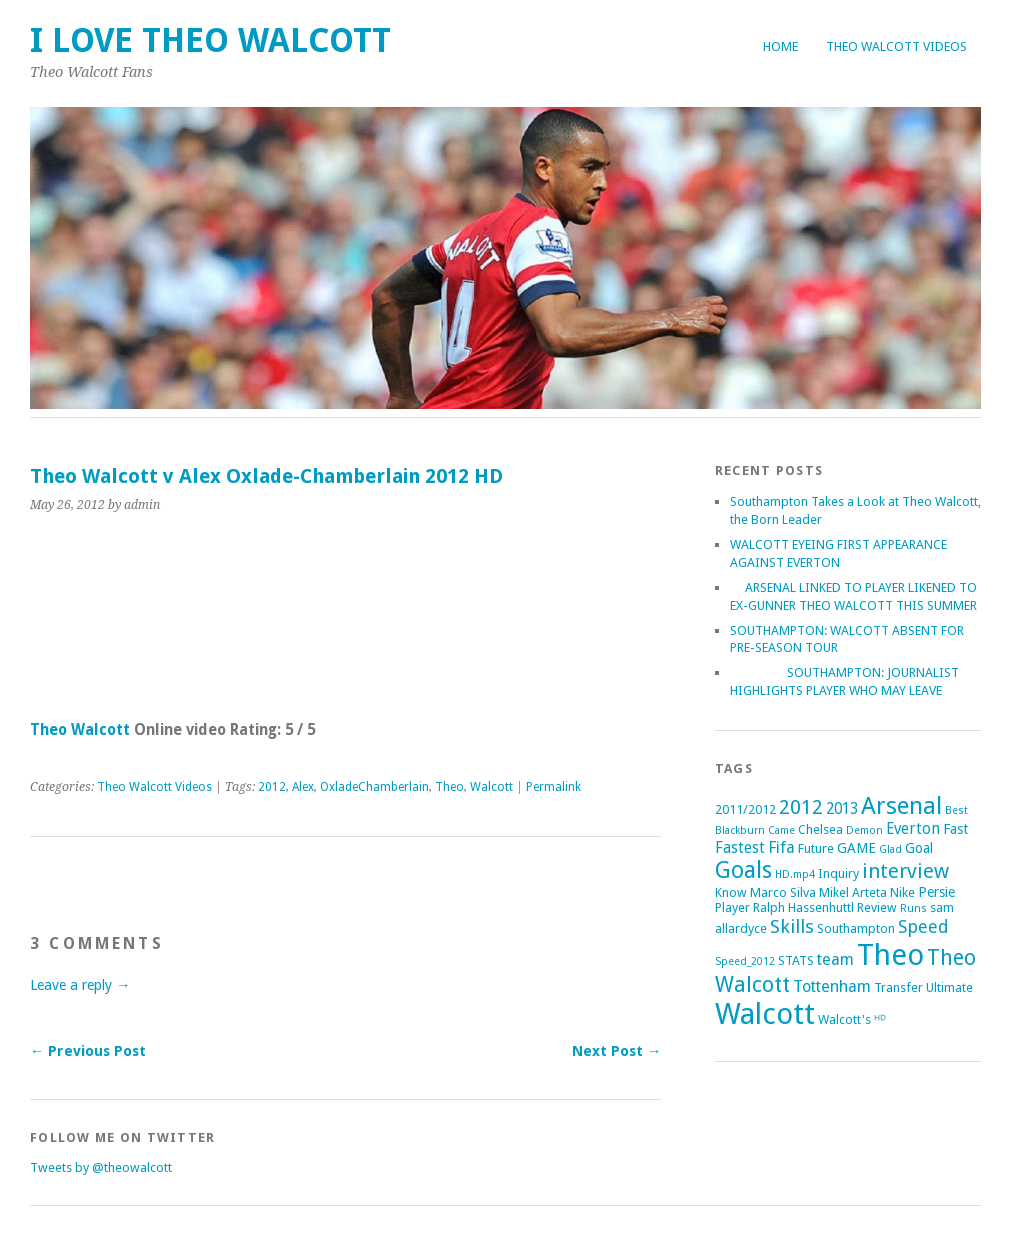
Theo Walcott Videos (896, 46)
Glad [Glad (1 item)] (890, 849)
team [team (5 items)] (835, 959)
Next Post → (616, 1051)
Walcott (491, 787)
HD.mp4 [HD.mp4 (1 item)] (795, 874)
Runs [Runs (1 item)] (913, 908)
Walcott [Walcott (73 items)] (765, 1014)
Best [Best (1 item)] (956, 810)
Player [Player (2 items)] (732, 907)
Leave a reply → (80, 985)
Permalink (553, 787)
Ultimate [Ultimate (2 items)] (949, 987)
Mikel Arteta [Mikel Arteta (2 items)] (853, 892)
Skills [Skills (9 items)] (792, 926)
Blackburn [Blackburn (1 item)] (740, 830)
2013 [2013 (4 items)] (842, 809)
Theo (449, 787)
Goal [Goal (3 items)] (919, 848)
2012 (272, 787)
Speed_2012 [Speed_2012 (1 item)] (745, 961)
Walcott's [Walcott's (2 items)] (844, 1019)
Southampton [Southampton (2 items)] (856, 928)
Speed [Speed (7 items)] (923, 926)
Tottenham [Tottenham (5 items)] (832, 986)
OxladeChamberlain (374, 787)
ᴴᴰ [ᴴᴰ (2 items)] (880, 1019)
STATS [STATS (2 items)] (796, 960)
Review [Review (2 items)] (877, 907)
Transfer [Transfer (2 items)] (898, 987)
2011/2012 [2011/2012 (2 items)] (745, 809)
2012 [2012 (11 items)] (801, 807)
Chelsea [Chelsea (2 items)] (820, 829)
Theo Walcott (80, 730)
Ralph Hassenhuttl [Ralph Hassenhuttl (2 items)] (803, 907)
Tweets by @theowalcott (101, 1167)
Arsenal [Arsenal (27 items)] (901, 805)
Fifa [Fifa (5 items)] (781, 847)
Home (780, 46)
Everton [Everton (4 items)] (913, 829)
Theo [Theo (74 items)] (890, 955)
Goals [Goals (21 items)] (743, 870)
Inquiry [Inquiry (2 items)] (838, 873)
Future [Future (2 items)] (816, 848)
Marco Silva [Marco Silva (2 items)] (783, 892)
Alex (303, 787)
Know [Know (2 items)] (731, 892)
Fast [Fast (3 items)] (955, 829)
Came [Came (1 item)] (781, 830)
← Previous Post (88, 1051)
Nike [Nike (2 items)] (902, 892)
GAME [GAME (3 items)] (856, 848)
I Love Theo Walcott (210, 40)
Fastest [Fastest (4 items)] (740, 848)
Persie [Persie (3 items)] (936, 892)
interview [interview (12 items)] (905, 871)
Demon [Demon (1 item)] (864, 830)
